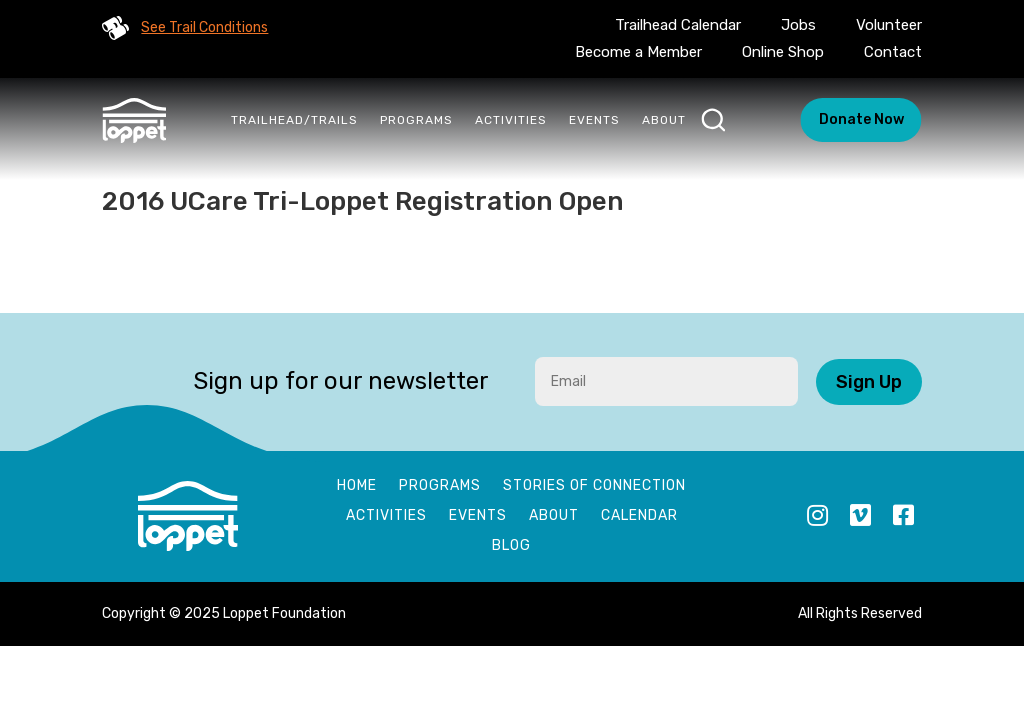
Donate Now (861, 119)
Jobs (798, 25)
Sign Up (869, 382)
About (664, 120)
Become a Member (638, 52)
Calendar (639, 516)
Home (357, 486)
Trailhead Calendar (678, 25)
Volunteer (889, 25)
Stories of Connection (594, 486)
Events (594, 120)
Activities (511, 120)
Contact (893, 52)
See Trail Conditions (204, 27)
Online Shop (783, 52)
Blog (511, 546)
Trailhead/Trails (294, 120)
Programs (416, 120)
